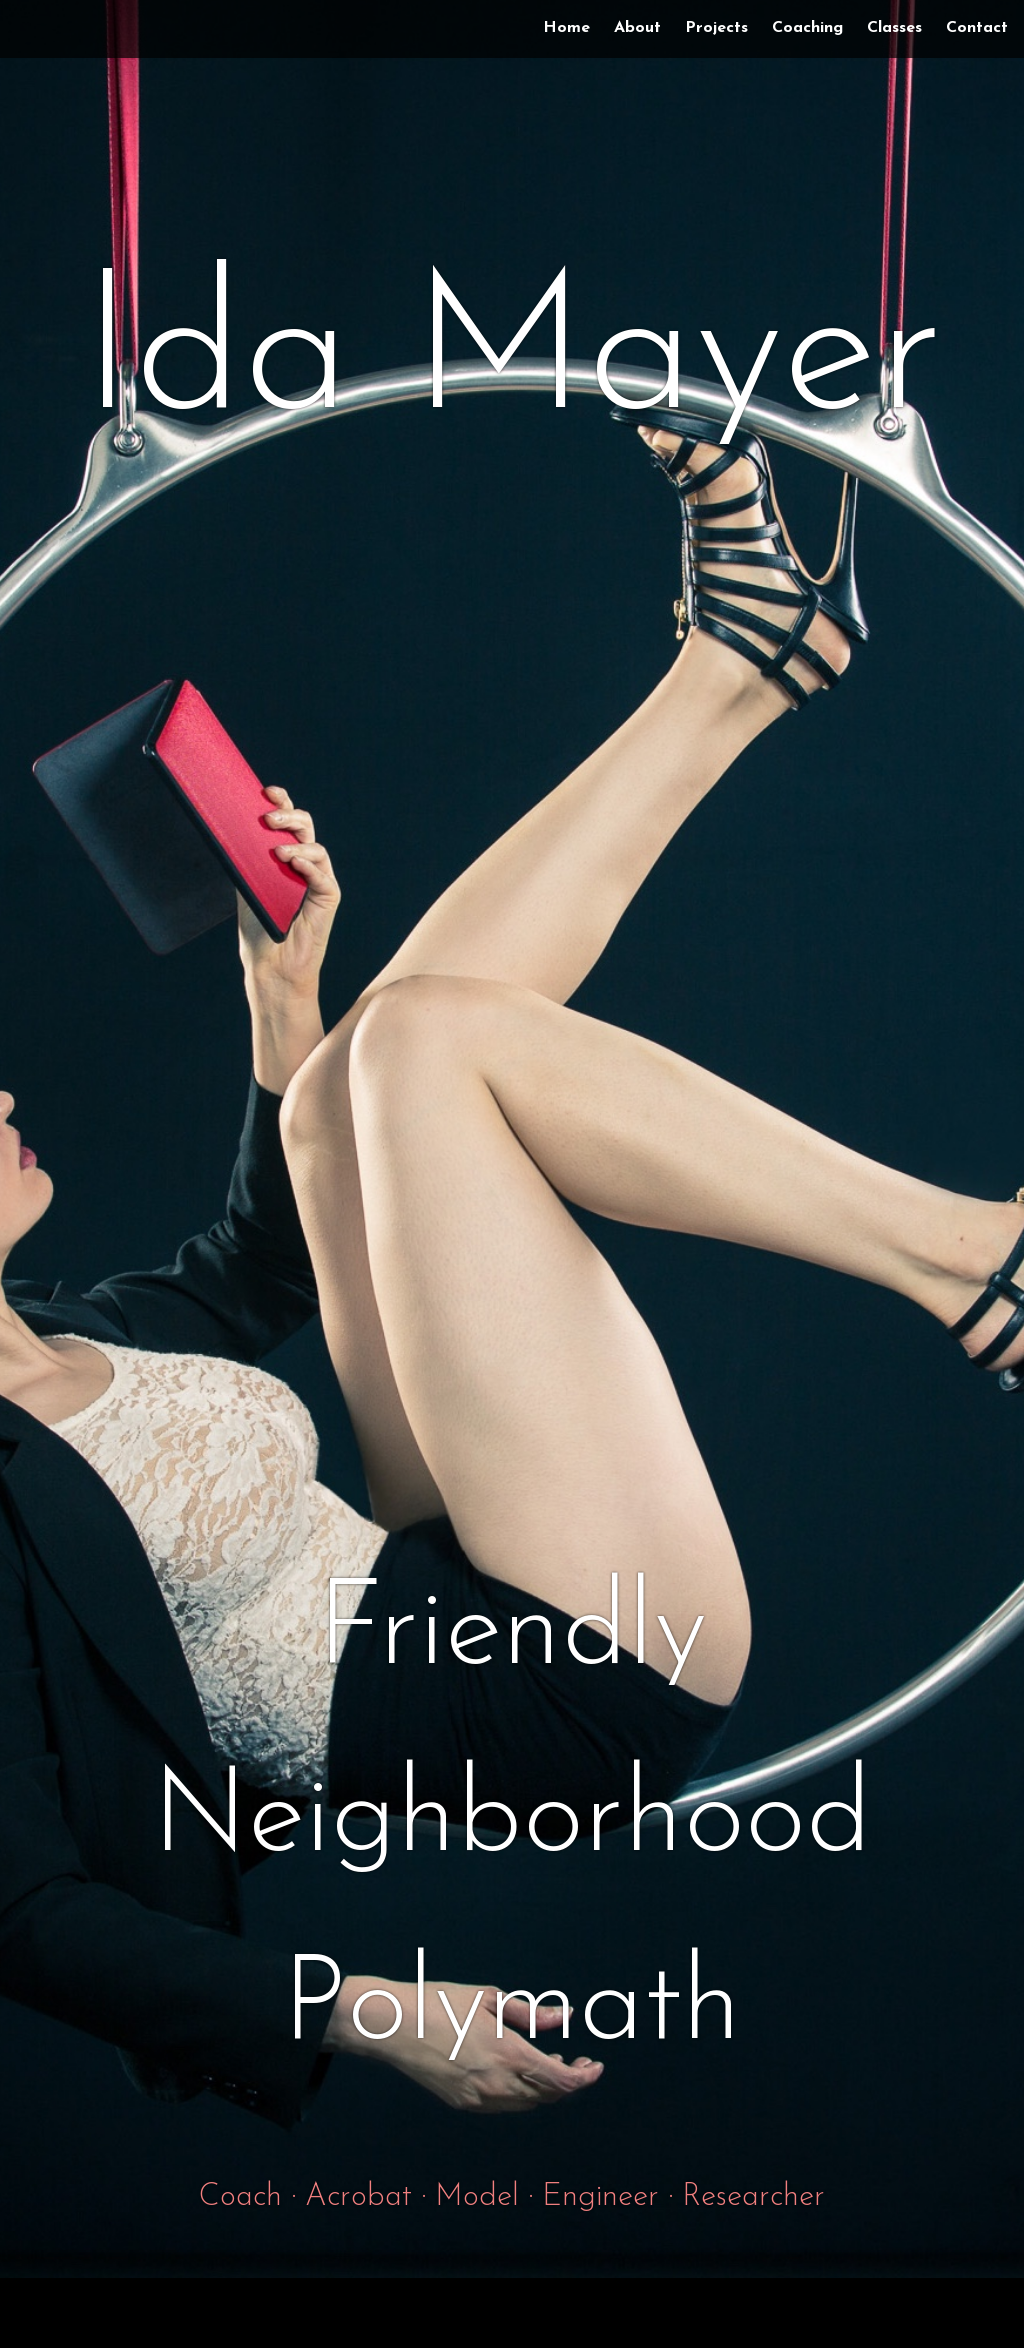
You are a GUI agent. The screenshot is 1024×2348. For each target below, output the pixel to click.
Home (566, 28)
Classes (894, 28)
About (637, 28)
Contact (977, 28)
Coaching (807, 28)
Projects (716, 28)
